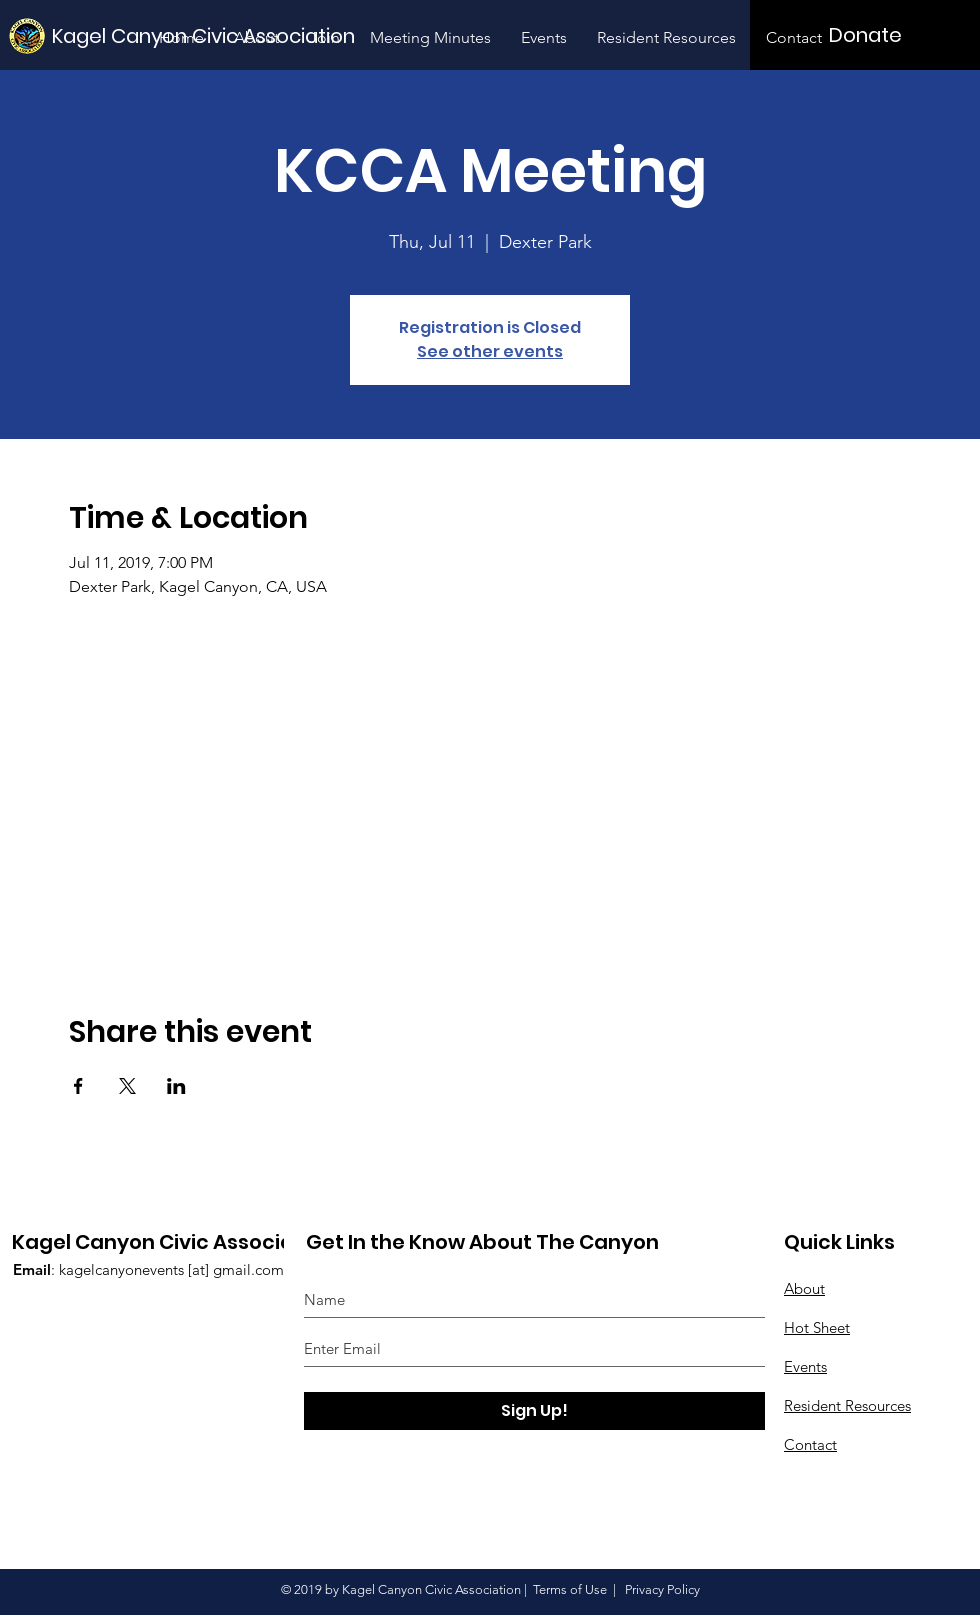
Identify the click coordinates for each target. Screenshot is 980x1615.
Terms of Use (570, 1589)
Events (805, 1366)
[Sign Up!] (534, 1411)
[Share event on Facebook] (78, 1086)
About (804, 1288)
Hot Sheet (817, 1327)
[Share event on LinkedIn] (176, 1086)
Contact (810, 1444)
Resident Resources (847, 1405)
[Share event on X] (127, 1086)
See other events (490, 351)
